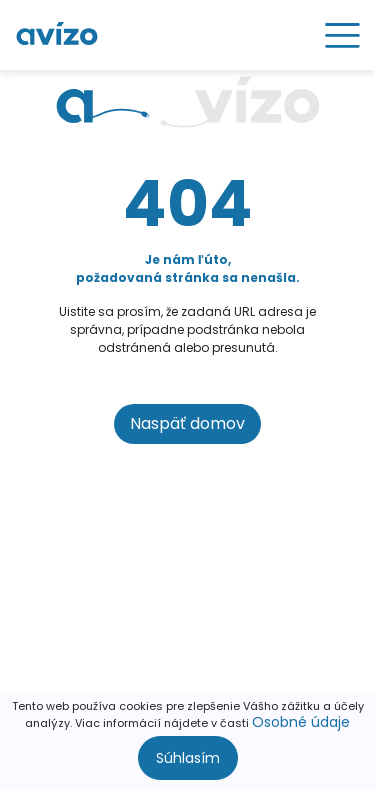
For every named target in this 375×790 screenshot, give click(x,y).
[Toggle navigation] (335, 35)
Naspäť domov (187, 423)
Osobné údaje (301, 722)
